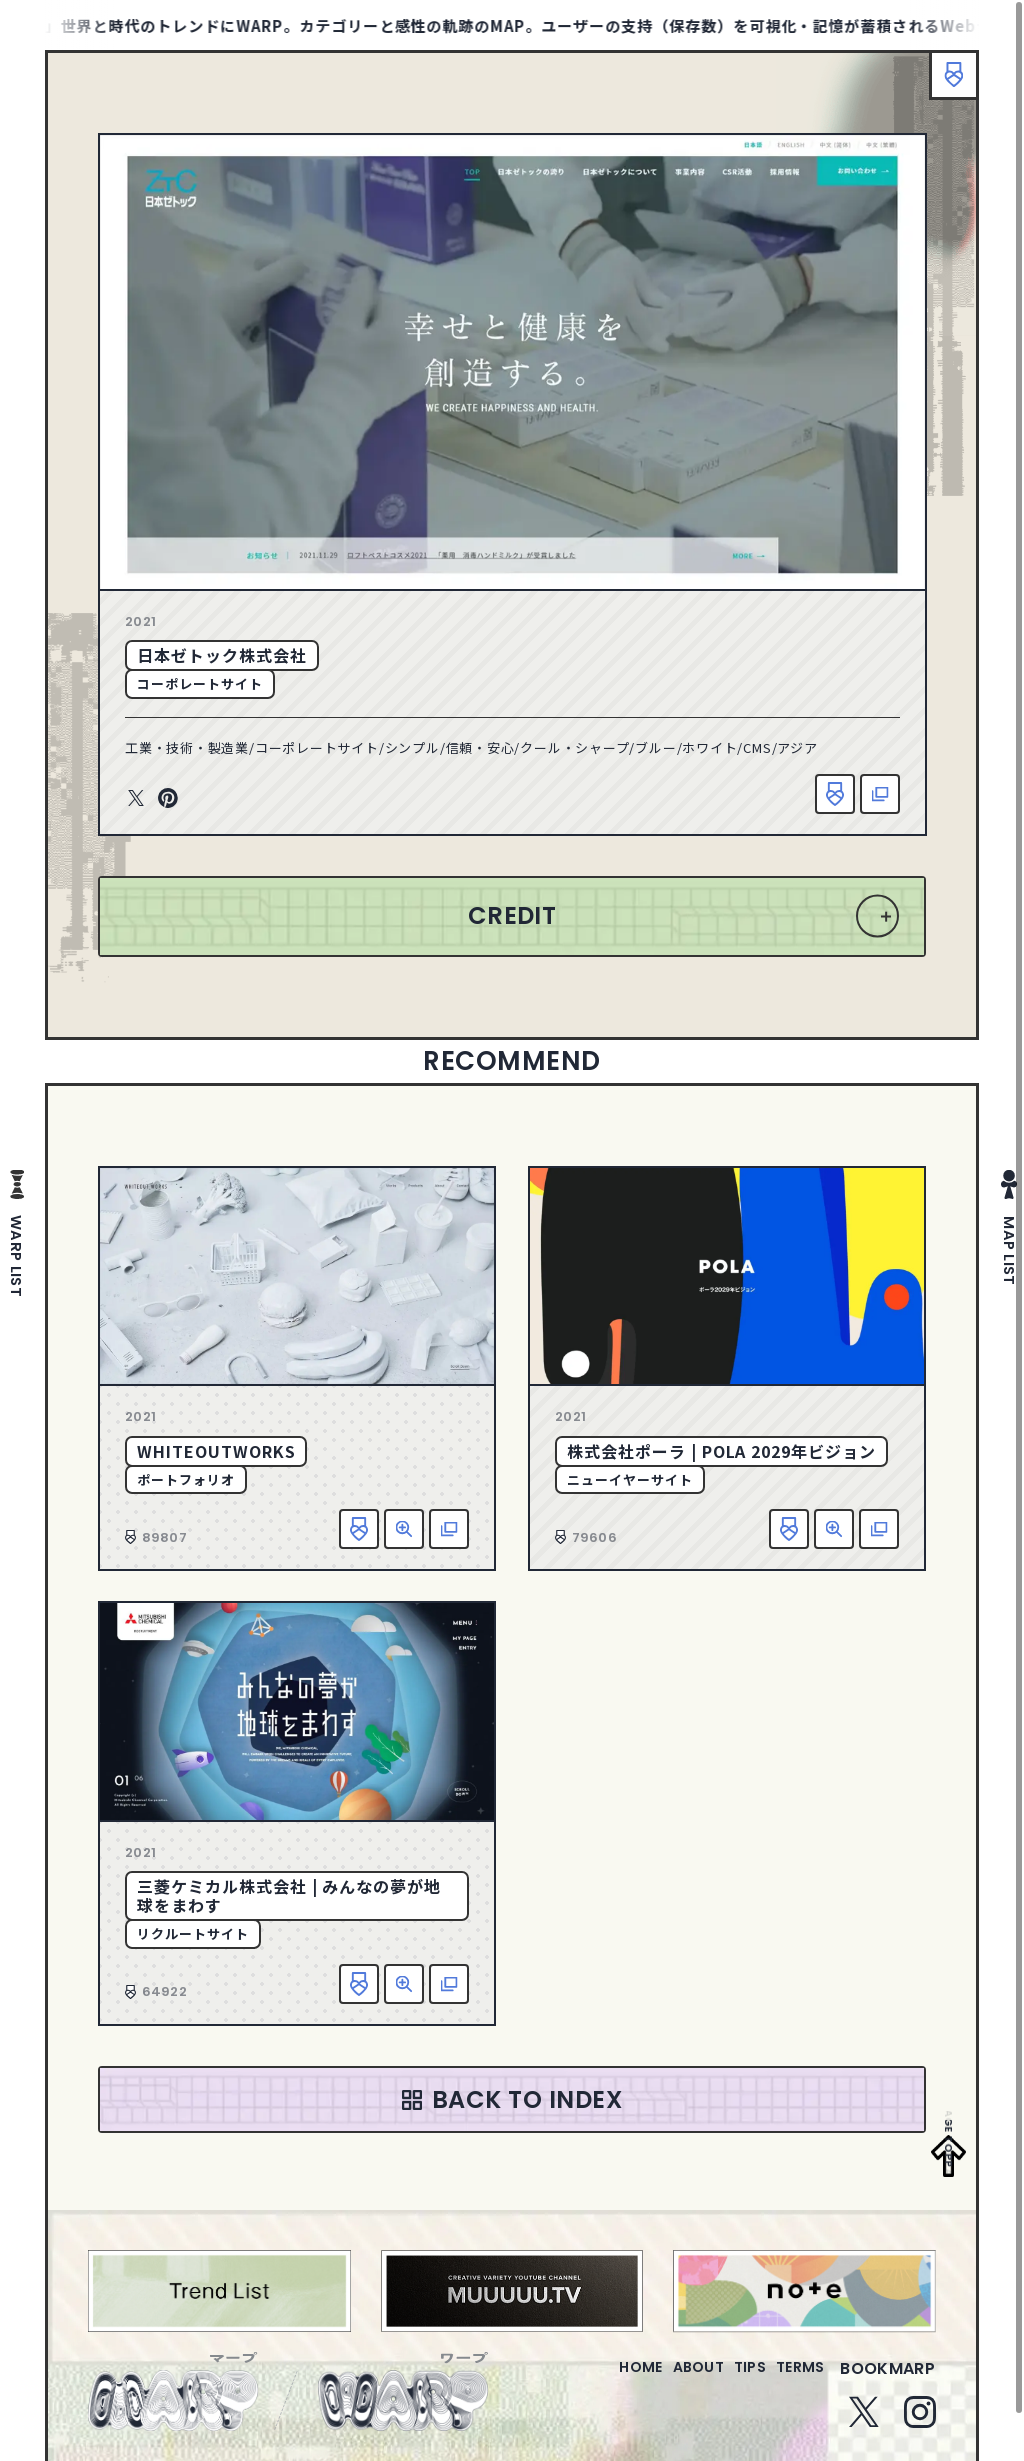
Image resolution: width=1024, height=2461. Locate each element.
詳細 (404, 1529)
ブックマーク (944, 85)
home (583, 2380)
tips (725, 2380)
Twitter (136, 799)
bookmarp (887, 2380)
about (657, 2380)
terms (792, 2380)
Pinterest (168, 799)
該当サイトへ (880, 794)
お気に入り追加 (835, 794)
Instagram (920, 2424)
